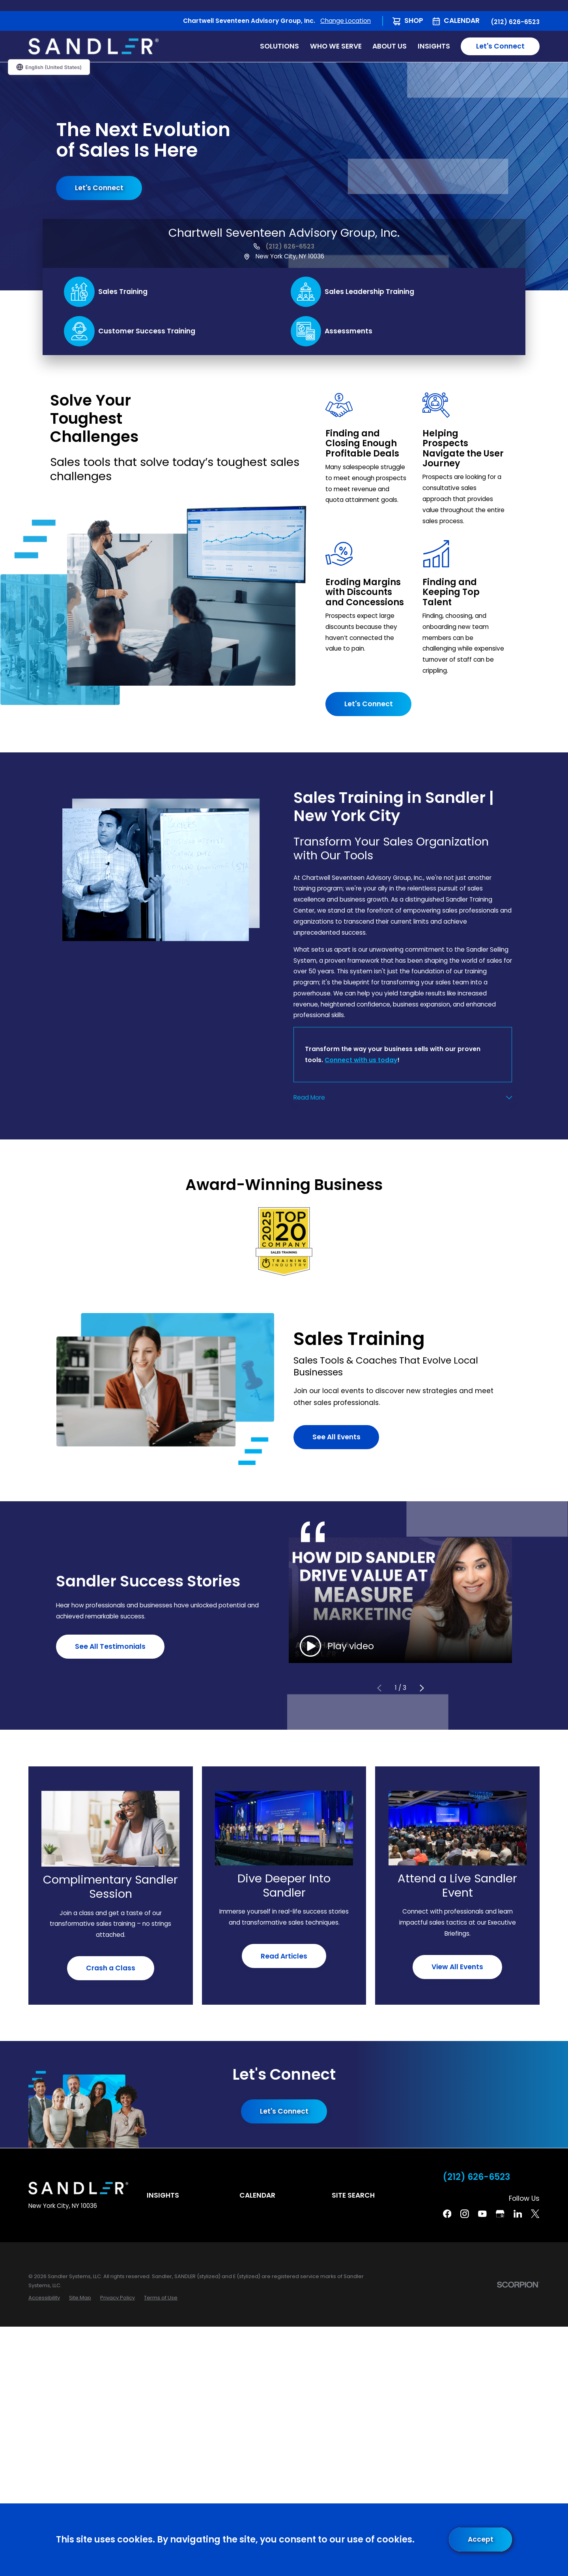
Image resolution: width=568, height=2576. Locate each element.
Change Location (345, 21)
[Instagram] (464, 2213)
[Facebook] (447, 2213)
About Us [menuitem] (389, 46)
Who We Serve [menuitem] (336, 46)
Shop (413, 20)
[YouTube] (482, 2213)
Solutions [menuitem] (279, 46)
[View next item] (421, 1688)
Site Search (353, 2195)
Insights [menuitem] (434, 46)
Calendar (462, 20)
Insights (163, 2195)
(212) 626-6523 (515, 22)
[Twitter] (535, 2213)
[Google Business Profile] (500, 2213)
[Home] (93, 46)
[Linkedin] (518, 2213)
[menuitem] (44, 2297)
